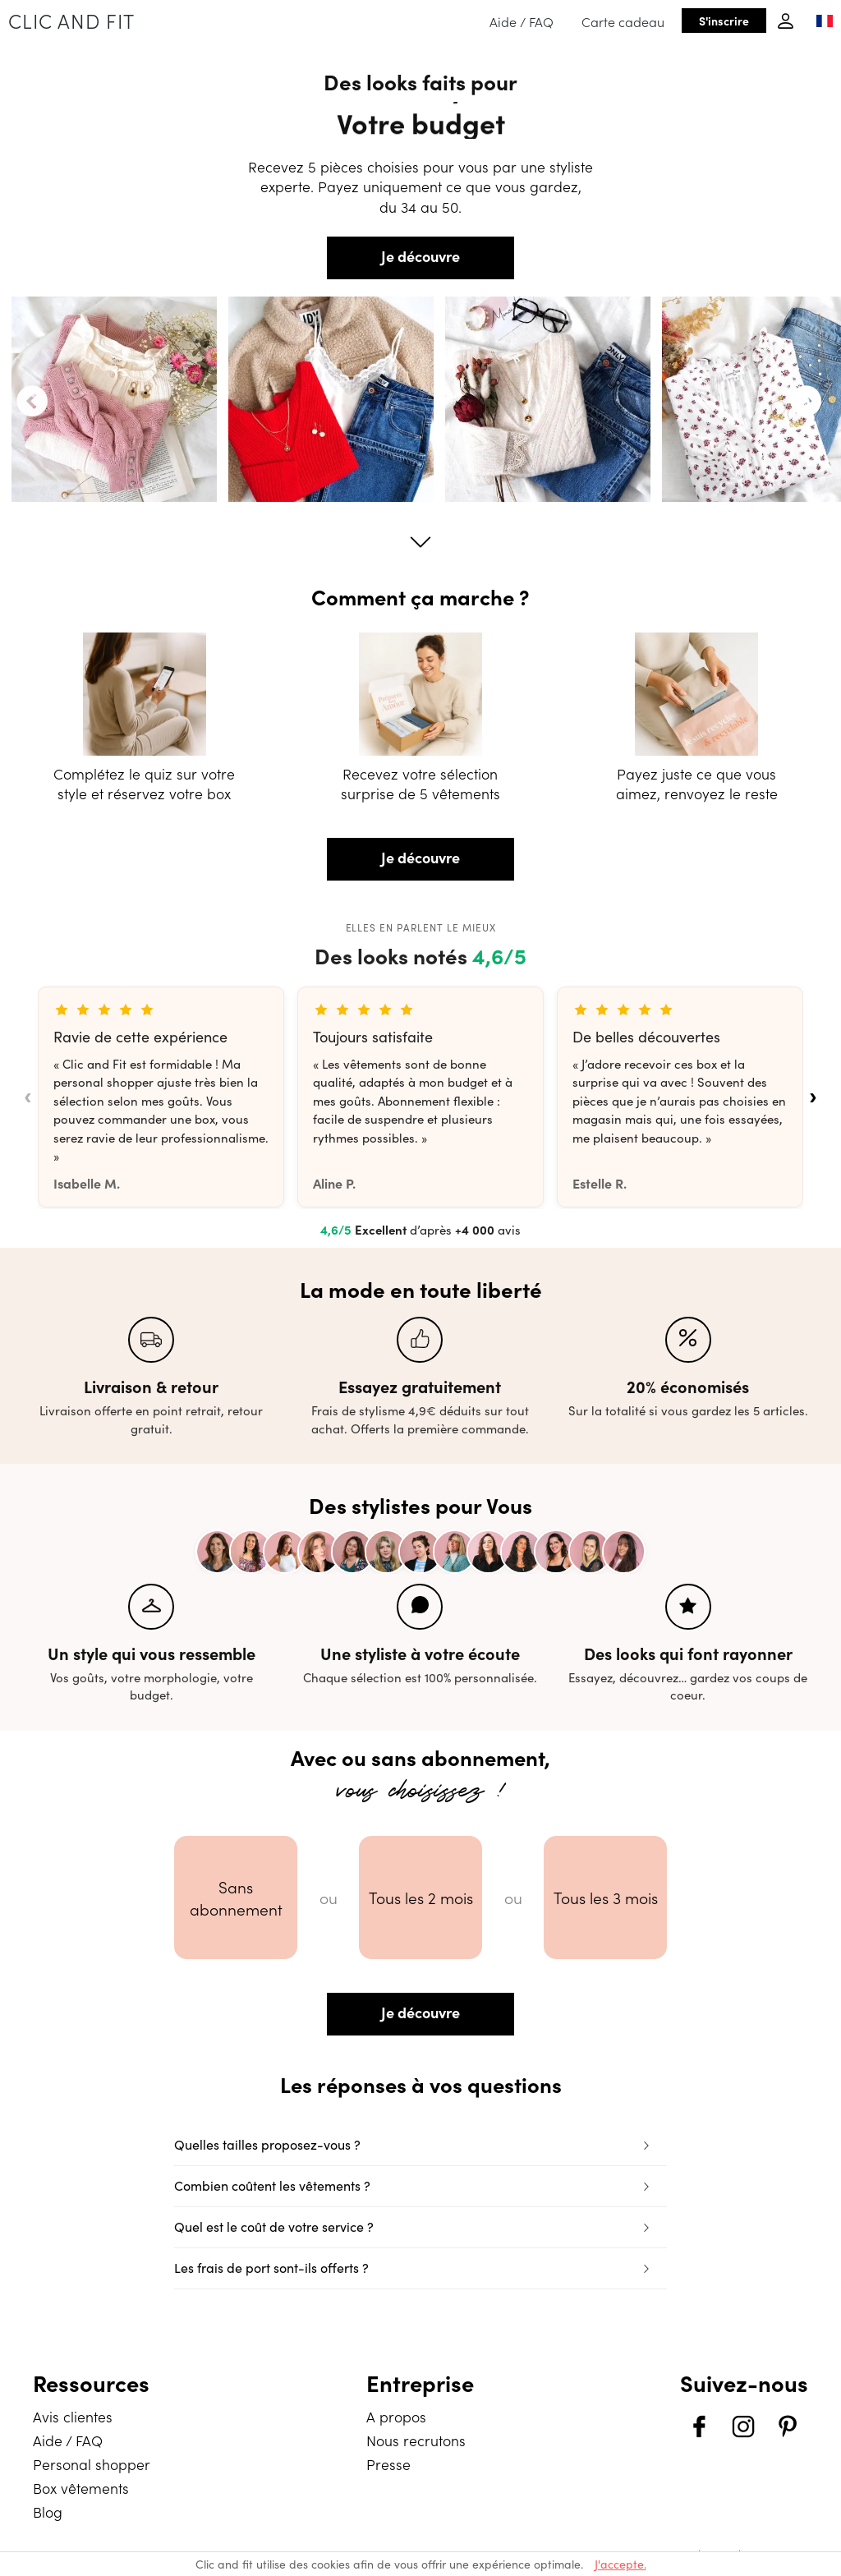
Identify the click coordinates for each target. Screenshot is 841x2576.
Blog (47, 2511)
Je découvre (420, 256)
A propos (396, 2416)
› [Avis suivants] (812, 1096)
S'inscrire (724, 20)
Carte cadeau (622, 21)
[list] (420, 1097)
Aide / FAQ (521, 21)
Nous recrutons (416, 2440)
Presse (388, 2464)
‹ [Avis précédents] (27, 1096)
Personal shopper (91, 2464)
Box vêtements (81, 2487)
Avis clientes (73, 2416)
